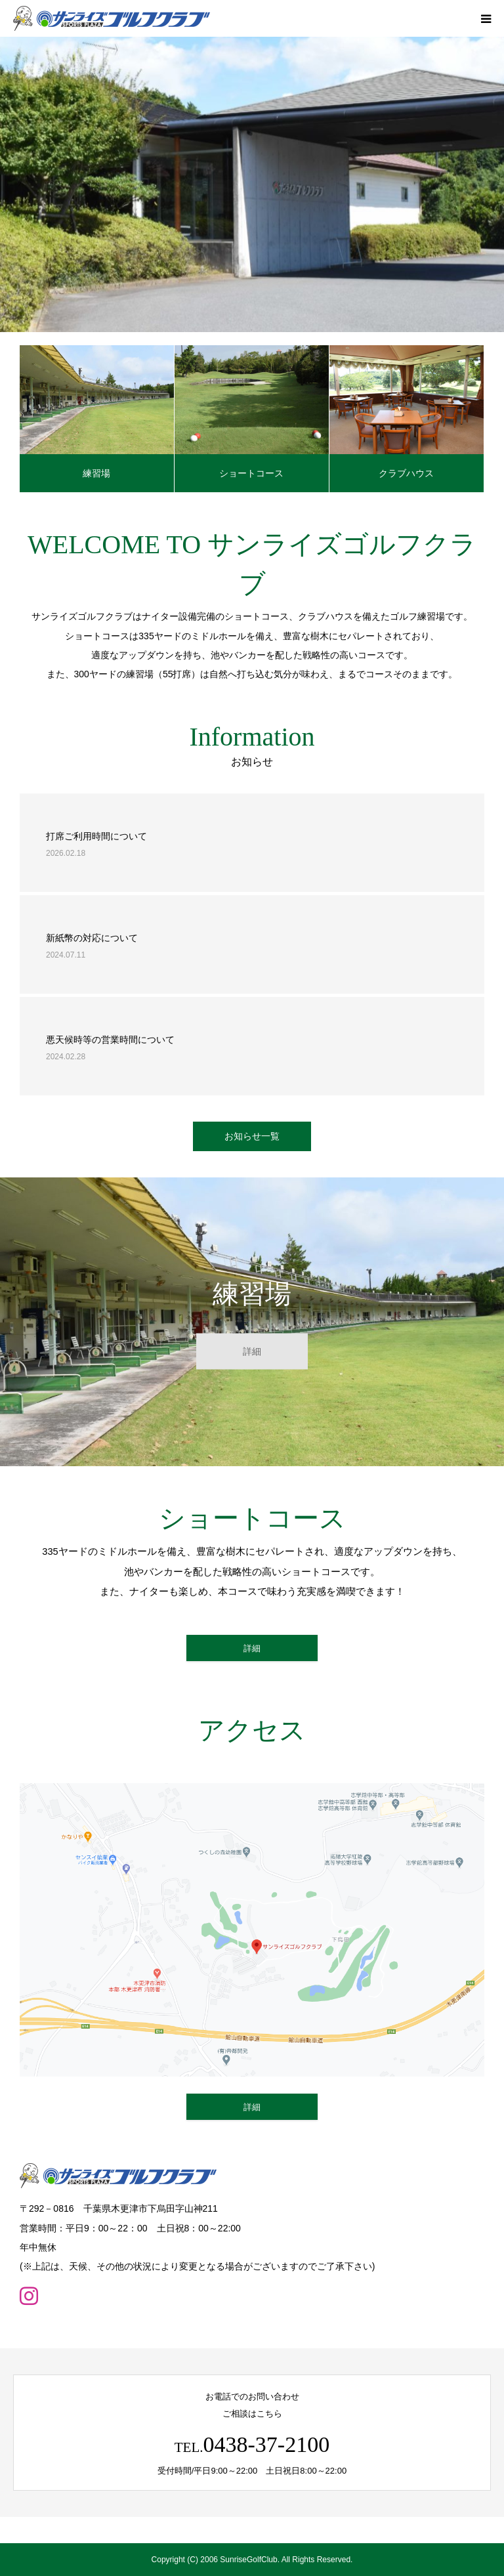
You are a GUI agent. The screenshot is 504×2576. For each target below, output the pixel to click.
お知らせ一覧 (252, 1136)
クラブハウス (406, 473)
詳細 (252, 1350)
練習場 (96, 473)
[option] (252, 184)
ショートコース (251, 473)
